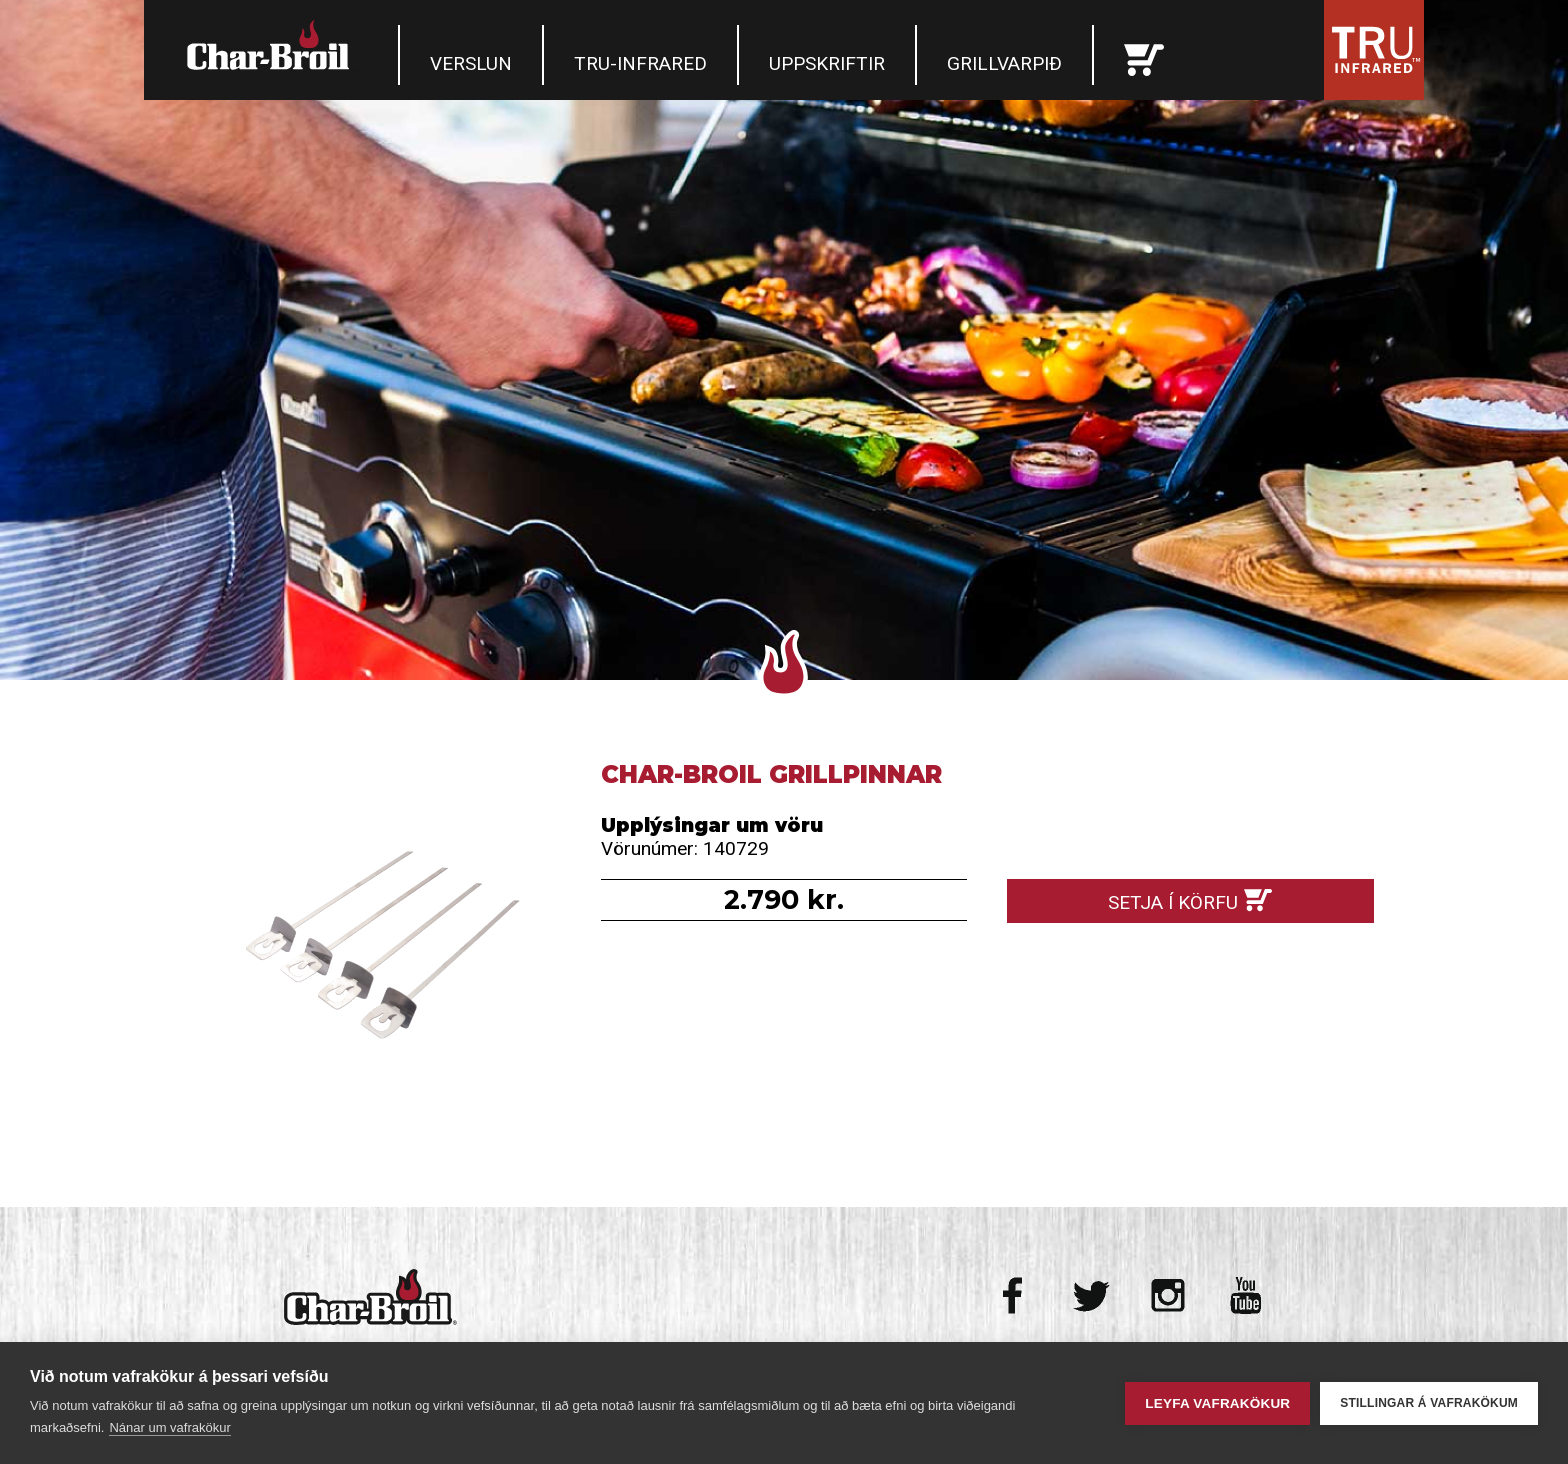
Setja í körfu (1173, 902)
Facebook (1014, 1295)
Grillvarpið (1004, 63)
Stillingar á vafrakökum (1429, 1403)
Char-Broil (271, 45)
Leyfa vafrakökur (1217, 1403)
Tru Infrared (1374, 50)
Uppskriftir (827, 63)
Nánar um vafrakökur (169, 1427)
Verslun (471, 63)
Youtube (1245, 1295)
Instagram (1168, 1295)
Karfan (1144, 55)
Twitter (1091, 1295)
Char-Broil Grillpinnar (377, 943)
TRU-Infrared (640, 63)
